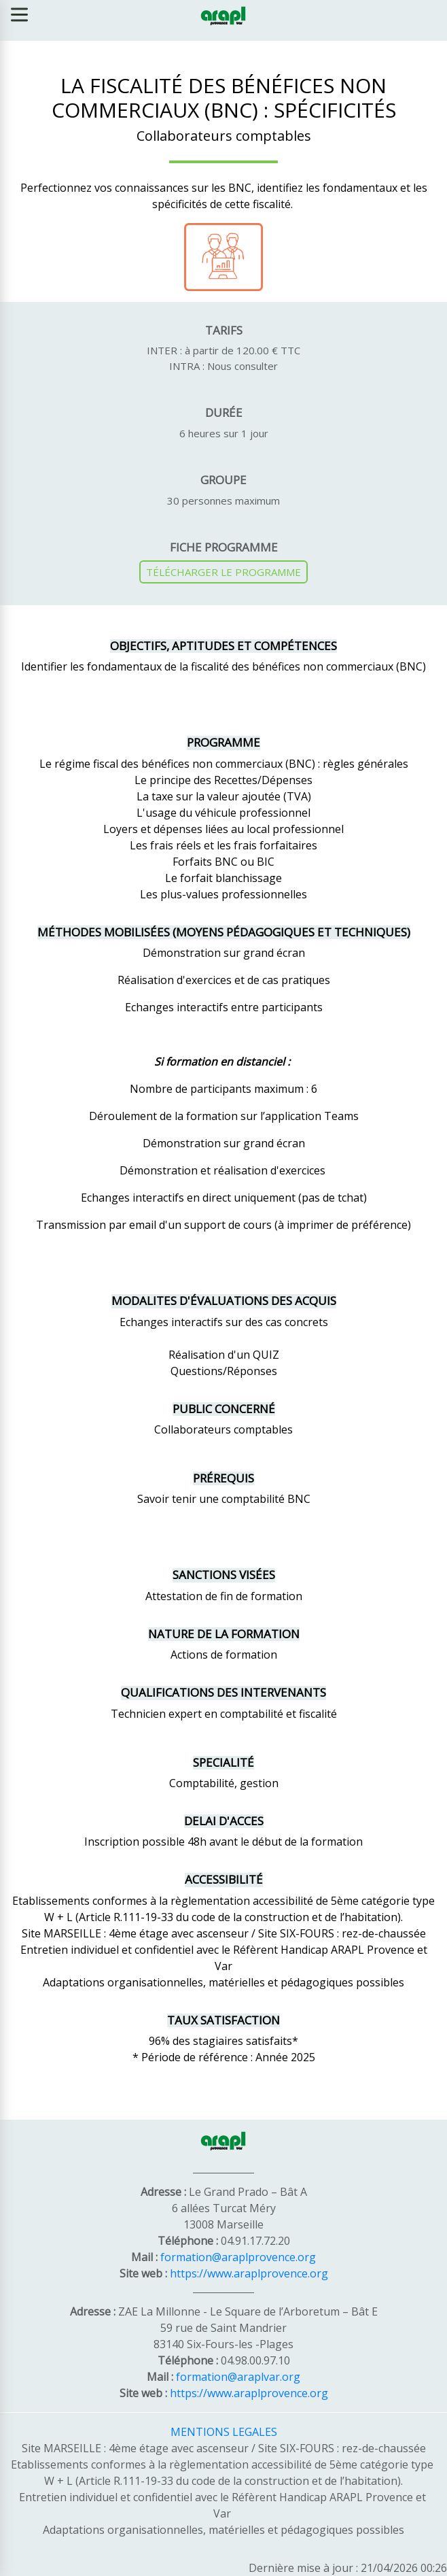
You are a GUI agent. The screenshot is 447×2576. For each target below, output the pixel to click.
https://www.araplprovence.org (249, 2273)
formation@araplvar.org (238, 2376)
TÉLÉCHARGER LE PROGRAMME (223, 572)
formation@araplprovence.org (238, 2257)
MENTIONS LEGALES (224, 2431)
